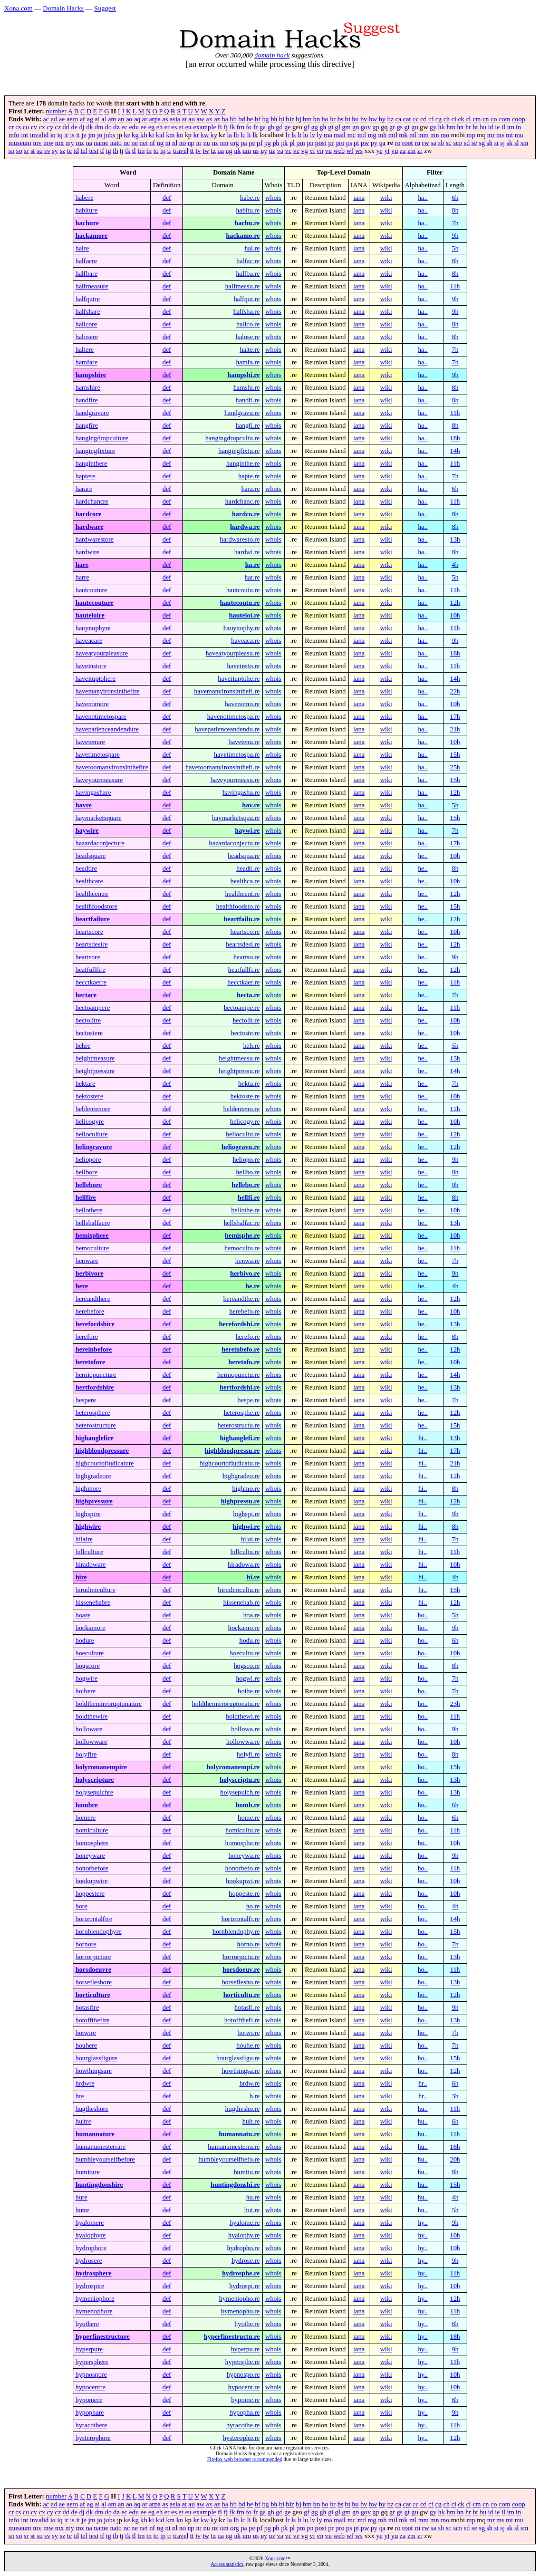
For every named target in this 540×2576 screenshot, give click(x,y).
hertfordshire (94, 1387)
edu (134, 127)
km (170, 135)
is (72, 135)
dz (116, 127)
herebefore (89, 1311)
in (518, 127)
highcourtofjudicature (104, 1463)
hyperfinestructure (102, 2336)
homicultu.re (243, 1830)
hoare (82, 1615)
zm (411, 151)
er (167, 127)
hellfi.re (249, 1197)
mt (509, 135)
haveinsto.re (243, 666)
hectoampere (92, 1007)
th (115, 151)
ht (475, 127)
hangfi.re (248, 425)
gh (323, 127)
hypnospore (91, 2374)
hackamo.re (242, 235)
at (184, 119)
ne (134, 143)
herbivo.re (244, 1273)
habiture (86, 210)
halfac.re (247, 261)
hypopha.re (244, 2412)
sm (524, 143)
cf (430, 119)
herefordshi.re (239, 1324)
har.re (252, 577)
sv (47, 151)
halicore (86, 324)
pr (331, 143)
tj (121, 151)
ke (127, 135)
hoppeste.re (244, 1893)
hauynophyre (93, 628)
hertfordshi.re (239, 1387)
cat (407, 119)
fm (240, 127)
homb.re (248, 1805)
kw (204, 135)
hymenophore (93, 2311)
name (101, 143)
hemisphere (92, 1235)
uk (237, 151)
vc (288, 151)
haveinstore (91, 666)
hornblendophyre (98, 1931)
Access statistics (227, 2564)
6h (454, 197)
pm (300, 143)
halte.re (250, 349)
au (191, 119)
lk (255, 135)
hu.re (253, 2197)
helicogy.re (244, 1121)
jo (99, 135)
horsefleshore (93, 1982)
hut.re (252, 2210)
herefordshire (94, 1324)
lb (236, 135)
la (229, 135)
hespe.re (248, 1400)
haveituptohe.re (238, 678)
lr (287, 135)
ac (46, 119)
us (255, 151)
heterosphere (92, 1412)
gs (399, 127)
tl (134, 151)
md (362, 135)
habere (84, 197)
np (191, 143)
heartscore (89, 931)
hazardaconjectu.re (234, 843)
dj (81, 127)
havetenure (90, 742)
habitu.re (247, 210)
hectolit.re (246, 1020)
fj (226, 127)
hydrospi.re (244, 2286)
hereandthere (92, 1299)
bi (281, 119)
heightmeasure (95, 1058)
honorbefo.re (242, 1868)
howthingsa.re (240, 2071)
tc (69, 151)
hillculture (89, 1552)
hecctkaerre (91, 982)
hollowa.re (245, 1729)
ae (62, 119)
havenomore (92, 704)
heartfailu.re (241, 919)
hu (482, 127)
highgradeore (93, 1476)
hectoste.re (245, 1033)
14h (455, 451)
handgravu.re (241, 413)
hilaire (84, 1539)
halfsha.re (246, 311)
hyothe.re (247, 2324)
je (84, 135)
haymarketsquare (98, 818)
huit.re (251, 2121)
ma (328, 135)
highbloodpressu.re (232, 1450)
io (52, 135)
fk (232, 127)
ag (90, 119)
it (78, 135)
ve (296, 151)
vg (304, 151)
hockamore (90, 1628)
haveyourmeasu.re (234, 780)
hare (82, 564)
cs (18, 127)
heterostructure (95, 1425)
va (280, 151)
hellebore (88, 1185)
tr (169, 151)
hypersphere (92, 2362)
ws (359, 151)
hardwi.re (247, 552)
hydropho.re (243, 2248)
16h (455, 2146)
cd (423, 119)
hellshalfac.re (242, 1223)
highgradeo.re (241, 1476)
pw (365, 143)
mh (382, 135)
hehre (82, 1045)
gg (314, 127)
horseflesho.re (240, 1982)
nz (215, 143)
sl (516, 143)
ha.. (422, 197)
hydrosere (88, 2260)
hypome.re (245, 2400)
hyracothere (91, 2425)
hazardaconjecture (99, 843)
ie (497, 127)
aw (201, 119)
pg (267, 143)
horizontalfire (93, 1919)
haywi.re (247, 830)
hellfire (85, 1197)
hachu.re (247, 223)
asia (175, 119)
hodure (84, 1640)
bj (298, 119)
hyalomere (89, 2222)
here (81, 1286)
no (182, 143)
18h (455, 438)
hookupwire (91, 1881)
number (56, 111)
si (496, 143)
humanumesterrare (100, 2146)
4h (454, 564)
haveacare (88, 640)
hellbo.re (247, 1172)
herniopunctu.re (238, 1374)
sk (510, 143)
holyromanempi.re (233, 1767)
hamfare (86, 362)
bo (325, 119)
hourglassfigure (96, 2058)
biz (290, 119)
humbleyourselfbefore (105, 2159)
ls (293, 135)
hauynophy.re (241, 628)
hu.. (423, 2108)
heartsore (87, 957)
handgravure (92, 413)
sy (55, 151)
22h (455, 691)
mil (392, 135)
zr (419, 151)
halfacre (86, 261)
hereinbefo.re (240, 1349)
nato (116, 143)
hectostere (89, 1033)
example (204, 127)
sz (62, 151)
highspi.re (246, 1514)
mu (519, 135)
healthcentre (92, 894)
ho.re (253, 1906)
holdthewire (91, 1716)
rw (425, 143)
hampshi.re (243, 375)
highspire (88, 1514)
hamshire (87, 387)
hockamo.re (244, 1628)
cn (486, 119)
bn (316, 119)
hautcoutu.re (243, 590)
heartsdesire (91, 944)
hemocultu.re (241, 1248)
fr (255, 127)
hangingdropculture (101, 438)
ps (349, 143)
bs (340, 119)
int (24, 135)
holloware (88, 1729)
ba (225, 119)
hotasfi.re (247, 2007)
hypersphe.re (242, 2362)
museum (19, 143)
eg (151, 127)
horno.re (248, 1944)
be (250, 119)
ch (446, 119)
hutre (82, 2210)
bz (390, 119)
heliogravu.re (240, 1147)
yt (387, 151)
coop (518, 119)
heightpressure (95, 1071)
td (76, 151)
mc (352, 135)
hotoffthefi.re (242, 2020)
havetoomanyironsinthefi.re (222, 767)
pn (310, 143)
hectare (86, 995)
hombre (86, 1805)
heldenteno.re (241, 1109)
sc (448, 143)
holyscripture (94, 1779)
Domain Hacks (63, 8)
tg (108, 151)
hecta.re (248, 995)
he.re (252, 1286)
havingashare (93, 792)
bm (307, 119)
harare (83, 489)
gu (414, 127)
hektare (85, 1083)
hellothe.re (245, 1210)
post (320, 143)
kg (135, 135)
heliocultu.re (242, 1134)
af (82, 119)
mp (471, 135)
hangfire (86, 425)
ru (417, 143)
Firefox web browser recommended (244, 2459)
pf (260, 143)
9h (454, 235)
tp (163, 151)
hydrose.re (246, 2260)
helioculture (91, 1134)
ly (319, 135)
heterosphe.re (242, 1412)
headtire (86, 868)
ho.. (423, 1615)
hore (81, 1906)
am (112, 119)
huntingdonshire (99, 2184)
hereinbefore (93, 1349)
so (19, 151)
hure (81, 2197)
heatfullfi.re (244, 969)
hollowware (91, 1741)
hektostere (89, 1096)
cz (58, 127)
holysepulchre (94, 1792)
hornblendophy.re (236, 1931)
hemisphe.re (242, 1235)
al (103, 119)
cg (438, 119)
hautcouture (91, 590)
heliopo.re (246, 1159)
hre (79, 2096)
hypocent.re (244, 2387)
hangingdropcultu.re (232, 438)
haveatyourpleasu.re (233, 653)
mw (48, 143)
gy (433, 127)
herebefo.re (244, 1311)
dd (66, 127)
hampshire (90, 375)
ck (461, 119)
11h (455, 286)
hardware (89, 526)
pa (243, 143)
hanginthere (91, 463)
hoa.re (251, 1615)
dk (89, 127)
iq (59, 135)
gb (270, 127)
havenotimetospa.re (233, 716)
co (493, 119)
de (74, 127)
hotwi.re (248, 2033)
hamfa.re (247, 362)
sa (434, 143)
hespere (85, 1400)
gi (330, 127)
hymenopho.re (240, 2311)
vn (319, 151)
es (174, 127)
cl (468, 119)
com (504, 119)
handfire (86, 400)
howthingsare (93, 2071)
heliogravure (93, 1147)
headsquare (90, 856)
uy (264, 151)
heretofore (90, 1362)
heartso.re (246, 957)
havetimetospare (97, 754)
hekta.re (249, 1083)
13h (455, 539)
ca (398, 119)
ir (66, 135)
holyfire (86, 1754)
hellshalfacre (92, 1223)
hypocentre (90, 2387)
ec (124, 127)
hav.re (251, 805)
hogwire (86, 1678)
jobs (109, 135)
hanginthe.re (243, 463)
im (510, 127)
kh (143, 135)
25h (455, 767)
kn (179, 135)
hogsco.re (246, 1666)
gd (279, 127)
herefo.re (248, 1336)
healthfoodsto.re (238, 906)
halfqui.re (246, 299)
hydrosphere (93, 2273)
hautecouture (94, 602)
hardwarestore (94, 539)
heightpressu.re (239, 1071)
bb (233, 119)
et (181, 127)
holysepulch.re (240, 1792)
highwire (88, 1526)
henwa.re (247, 1261)
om (224, 143)
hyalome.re (244, 2222)
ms (500, 135)
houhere (86, 2045)
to (156, 151)
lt (299, 135)
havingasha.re (241, 792)
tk (127, 151)
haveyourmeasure (99, 780)
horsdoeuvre (93, 1969)
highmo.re (245, 1488)
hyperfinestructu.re (232, 2336)
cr (11, 127)
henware (86, 1261)
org (234, 143)
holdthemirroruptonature (108, 1703)
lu (305, 135)
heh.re (251, 1045)
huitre (83, 2121)
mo (445, 135)
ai (97, 119)
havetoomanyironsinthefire (111, 767)
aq (137, 119)
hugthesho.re (242, 2108)
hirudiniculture (95, 1590)
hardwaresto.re (240, 539)
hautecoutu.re (239, 602)
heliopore (88, 1159)
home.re (249, 1817)
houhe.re (247, 2045)
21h (455, 729)
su (39, 151)
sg (482, 143)
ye (379, 151)
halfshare (87, 311)
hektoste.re (245, 1096)
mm (423, 135)
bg (265, 119)
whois (273, 197)
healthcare (89, 881)
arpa (155, 119)
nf (152, 143)
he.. (422, 856)
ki (151, 135)
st (33, 151)
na (89, 143)
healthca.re (245, 881)
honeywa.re (243, 1855)
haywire (87, 830)
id (490, 127)
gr (392, 127)
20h (455, 2159)
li (248, 135)
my (69, 143)
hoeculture (89, 1653)
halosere (86, 337)
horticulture (92, 1995)
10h (455, 615)
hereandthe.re (241, 1299)
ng (160, 143)
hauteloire (89, 615)
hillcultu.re (245, 1552)
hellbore (86, 1172)
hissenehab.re (241, 1602)
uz (272, 151)
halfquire (87, 299)
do (108, 127)
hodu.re (249, 1640)
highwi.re (246, 1526)
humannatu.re (239, 2134)
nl (174, 143)
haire (82, 248)
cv (34, 127)
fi (220, 127)
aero (72, 119)
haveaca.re (245, 640)
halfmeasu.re (242, 286)
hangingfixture (95, 451)
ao (129, 119)
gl (337, 127)
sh (490, 143)
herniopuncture (95, 1374)
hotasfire (87, 2007)
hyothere (87, 2324)
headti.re (247, 868)
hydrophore (91, 2248)
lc (242, 135)
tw (205, 151)
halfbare (86, 273)
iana (358, 197)
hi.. (422, 1438)
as (165, 119)
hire (81, 1577)
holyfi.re (248, 1754)
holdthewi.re (242, 1716)
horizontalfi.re (240, 1919)
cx (42, 127)
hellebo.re (245, 1185)
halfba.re (247, 273)
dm (98, 127)
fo (249, 127)
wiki (386, 197)
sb (441, 143)
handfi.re (248, 400)
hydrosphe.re (241, 2273)
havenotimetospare (101, 716)
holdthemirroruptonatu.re (226, 1703)
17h (455, 716)
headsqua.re (244, 856)
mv (37, 143)
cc (415, 119)
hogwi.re (247, 1678)
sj (502, 143)
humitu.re (246, 2172)
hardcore (88, 514)
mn (434, 135)
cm (476, 119)
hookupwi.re (242, 1881)
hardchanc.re (242, 501)
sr (26, 151)
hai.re (252, 248)
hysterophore (93, 2438)
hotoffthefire (92, 2020)
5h (454, 248)
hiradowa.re (244, 1564)
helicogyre (89, 1121)
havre (83, 805)
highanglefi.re (239, 1438)
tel (84, 151)
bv (363, 119)
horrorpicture (93, 1957)
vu (328, 151)
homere (85, 1817)
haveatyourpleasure (101, 653)
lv (312, 135)
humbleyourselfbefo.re (228, 2159)
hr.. (422, 2083)
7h (454, 223)
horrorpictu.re (241, 1957)
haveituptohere (95, 678)
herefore (86, 1336)
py (374, 143)
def (166, 197)
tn (149, 151)
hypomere (88, 2400)
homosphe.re (242, 1843)
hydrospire (89, 2286)
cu (26, 127)
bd (241, 119)
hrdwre (84, 2083)
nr (199, 143)
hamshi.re (246, 387)
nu (207, 143)
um (247, 151)
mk (403, 135)
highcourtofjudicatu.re (230, 1463)
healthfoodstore (96, 906)
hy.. (422, 2222)
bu (355, 119)
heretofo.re (244, 1362)
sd (466, 143)
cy (50, 127)
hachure (87, 223)
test (94, 151)
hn (460, 127)
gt (407, 127)
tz (213, 151)
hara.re (250, 489)
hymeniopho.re (239, 2298)
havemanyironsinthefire (107, 691)
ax (209, 119)
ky (213, 135)
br (333, 119)
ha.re (252, 564)
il (503, 127)
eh (159, 127)
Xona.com (18, 8)
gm (346, 127)
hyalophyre (90, 2235)
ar (144, 119)
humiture (87, 2172)
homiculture (91, 1830)
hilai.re (250, 1539)
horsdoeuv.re (241, 1969)
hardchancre (92, 501)
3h (454, 2096)
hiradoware (90, 1564)
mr (491, 135)
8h (454, 210)
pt (356, 143)
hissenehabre (92, 1602)
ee (143, 127)
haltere (84, 349)
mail (340, 135)
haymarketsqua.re (236, 818)
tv (198, 151)
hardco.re (246, 514)
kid (160, 135)
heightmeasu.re (239, 1058)
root (407, 143)
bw (373, 119)
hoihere (85, 1691)
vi (312, 151)
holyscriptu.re (239, 1779)
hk (441, 127)
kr (196, 135)
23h (455, 1703)
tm (141, 151)
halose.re (248, 337)
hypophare (89, 2412)
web (338, 151)
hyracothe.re (243, 2425)
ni (167, 143)
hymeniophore (94, 2298)
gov (366, 127)
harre (82, 577)
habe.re (249, 197)
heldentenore (92, 1109)
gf (307, 127)
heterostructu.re (239, 1425)
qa (382, 143)
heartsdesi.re (242, 944)
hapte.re (249, 476)
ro (398, 143)
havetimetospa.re (237, 754)
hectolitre (88, 1020)
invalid (39, 135)
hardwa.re (244, 526)
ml (413, 135)
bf (258, 119)
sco (457, 143)
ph (276, 143)
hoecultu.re (244, 1653)
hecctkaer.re (243, 982)
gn (355, 127)
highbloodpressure (102, 1450)
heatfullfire (90, 969)
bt (347, 119)
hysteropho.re (241, 2438)
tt (192, 151)
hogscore (87, 1666)
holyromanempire (101, 1767)
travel (180, 151)
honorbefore (92, 1868)
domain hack (272, 55)
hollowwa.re (243, 1741)
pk (284, 143)
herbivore (89, 1273)
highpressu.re (240, 1501)
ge (287, 127)
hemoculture (92, 1248)
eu (188, 127)
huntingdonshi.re (234, 2184)
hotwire (85, 2033)
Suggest (104, 8)
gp (375, 127)
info (14, 135)
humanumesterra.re (233, 2146)
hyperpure (89, 2349)
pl (292, 143)
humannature (94, 2134)
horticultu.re (242, 1995)
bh (274, 119)
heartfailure (92, 919)
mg (372, 135)
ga (262, 127)
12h (455, 602)
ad (54, 119)
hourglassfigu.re (238, 2058)
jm (91, 135)
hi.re (253, 1577)
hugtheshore (92, 2108)
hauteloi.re (244, 615)
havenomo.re (242, 704)
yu (394, 151)
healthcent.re (242, 894)
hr (468, 127)
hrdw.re (249, 2083)
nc (126, 143)
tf (102, 151)
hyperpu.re (245, 2349)
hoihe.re (249, 1691)
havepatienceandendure (107, 729)
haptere (85, 476)
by (382, 119)
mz (80, 143)
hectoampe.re (242, 1007)
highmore (88, 1488)
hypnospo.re (243, 2374)
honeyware (90, 1855)
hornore (86, 1944)
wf (350, 151)
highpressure (94, 1501)
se (474, 143)
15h (455, 754)
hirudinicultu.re (238, 1590)
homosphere (92, 1843)
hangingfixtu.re (239, 451)
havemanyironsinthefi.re (227, 691)
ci (453, 119)
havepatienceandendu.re (227, 729)
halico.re (247, 324)
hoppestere (89, 1893)
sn (11, 151)
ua (220, 151)
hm (451, 127)
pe (252, 143)
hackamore (91, 235)
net (144, 143)
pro (339, 143)
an (121, 119)
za (403, 151)
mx (59, 143)
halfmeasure (92, 286)
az (217, 119)
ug (229, 151)
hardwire (87, 552)
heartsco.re (245, 931)
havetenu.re (243, 742)
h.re (254, 2096)
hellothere (88, 1210)
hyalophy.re (244, 2235)
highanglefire (94, 1438)
